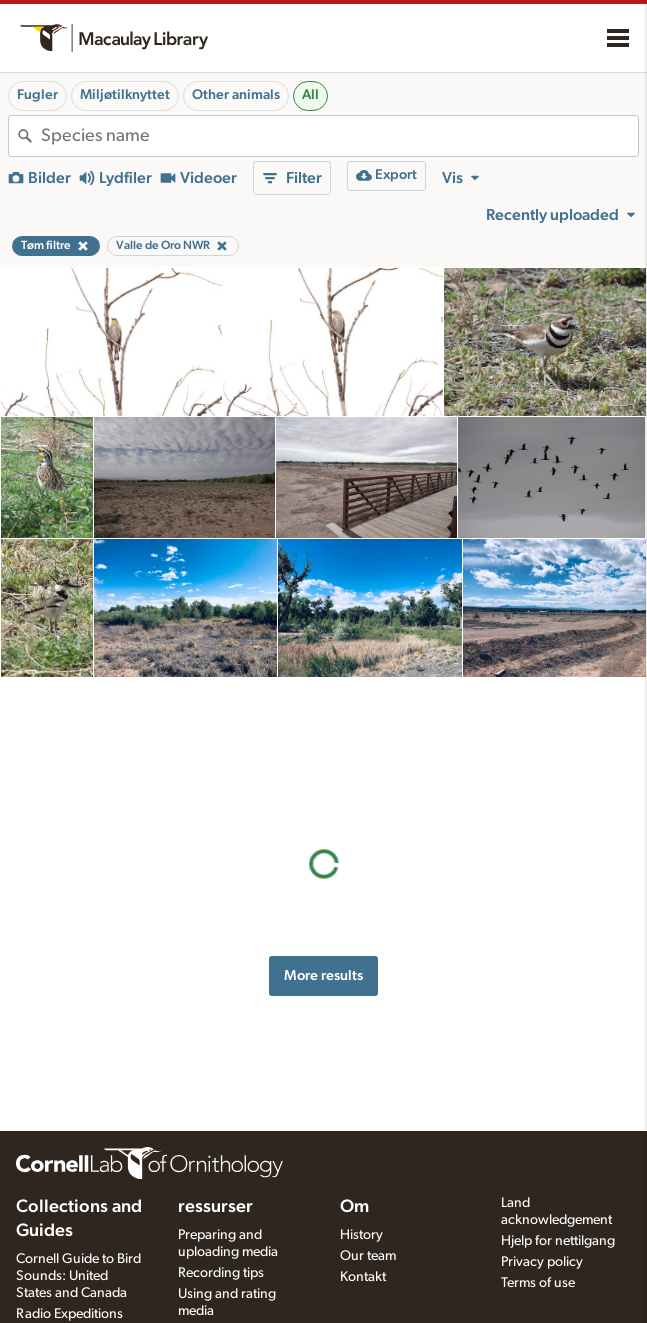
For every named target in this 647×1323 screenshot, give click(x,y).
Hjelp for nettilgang (558, 1241)
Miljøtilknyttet (125, 95)
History (361, 1235)
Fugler (37, 95)
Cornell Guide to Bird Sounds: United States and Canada (78, 1276)
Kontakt (363, 1277)
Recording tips (221, 1273)
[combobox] (339, 136)
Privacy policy (542, 1262)
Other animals (236, 95)
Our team (368, 1256)
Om (354, 1207)
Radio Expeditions (69, 1314)
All (310, 95)
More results (323, 837)
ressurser (215, 1207)
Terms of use (538, 1283)
